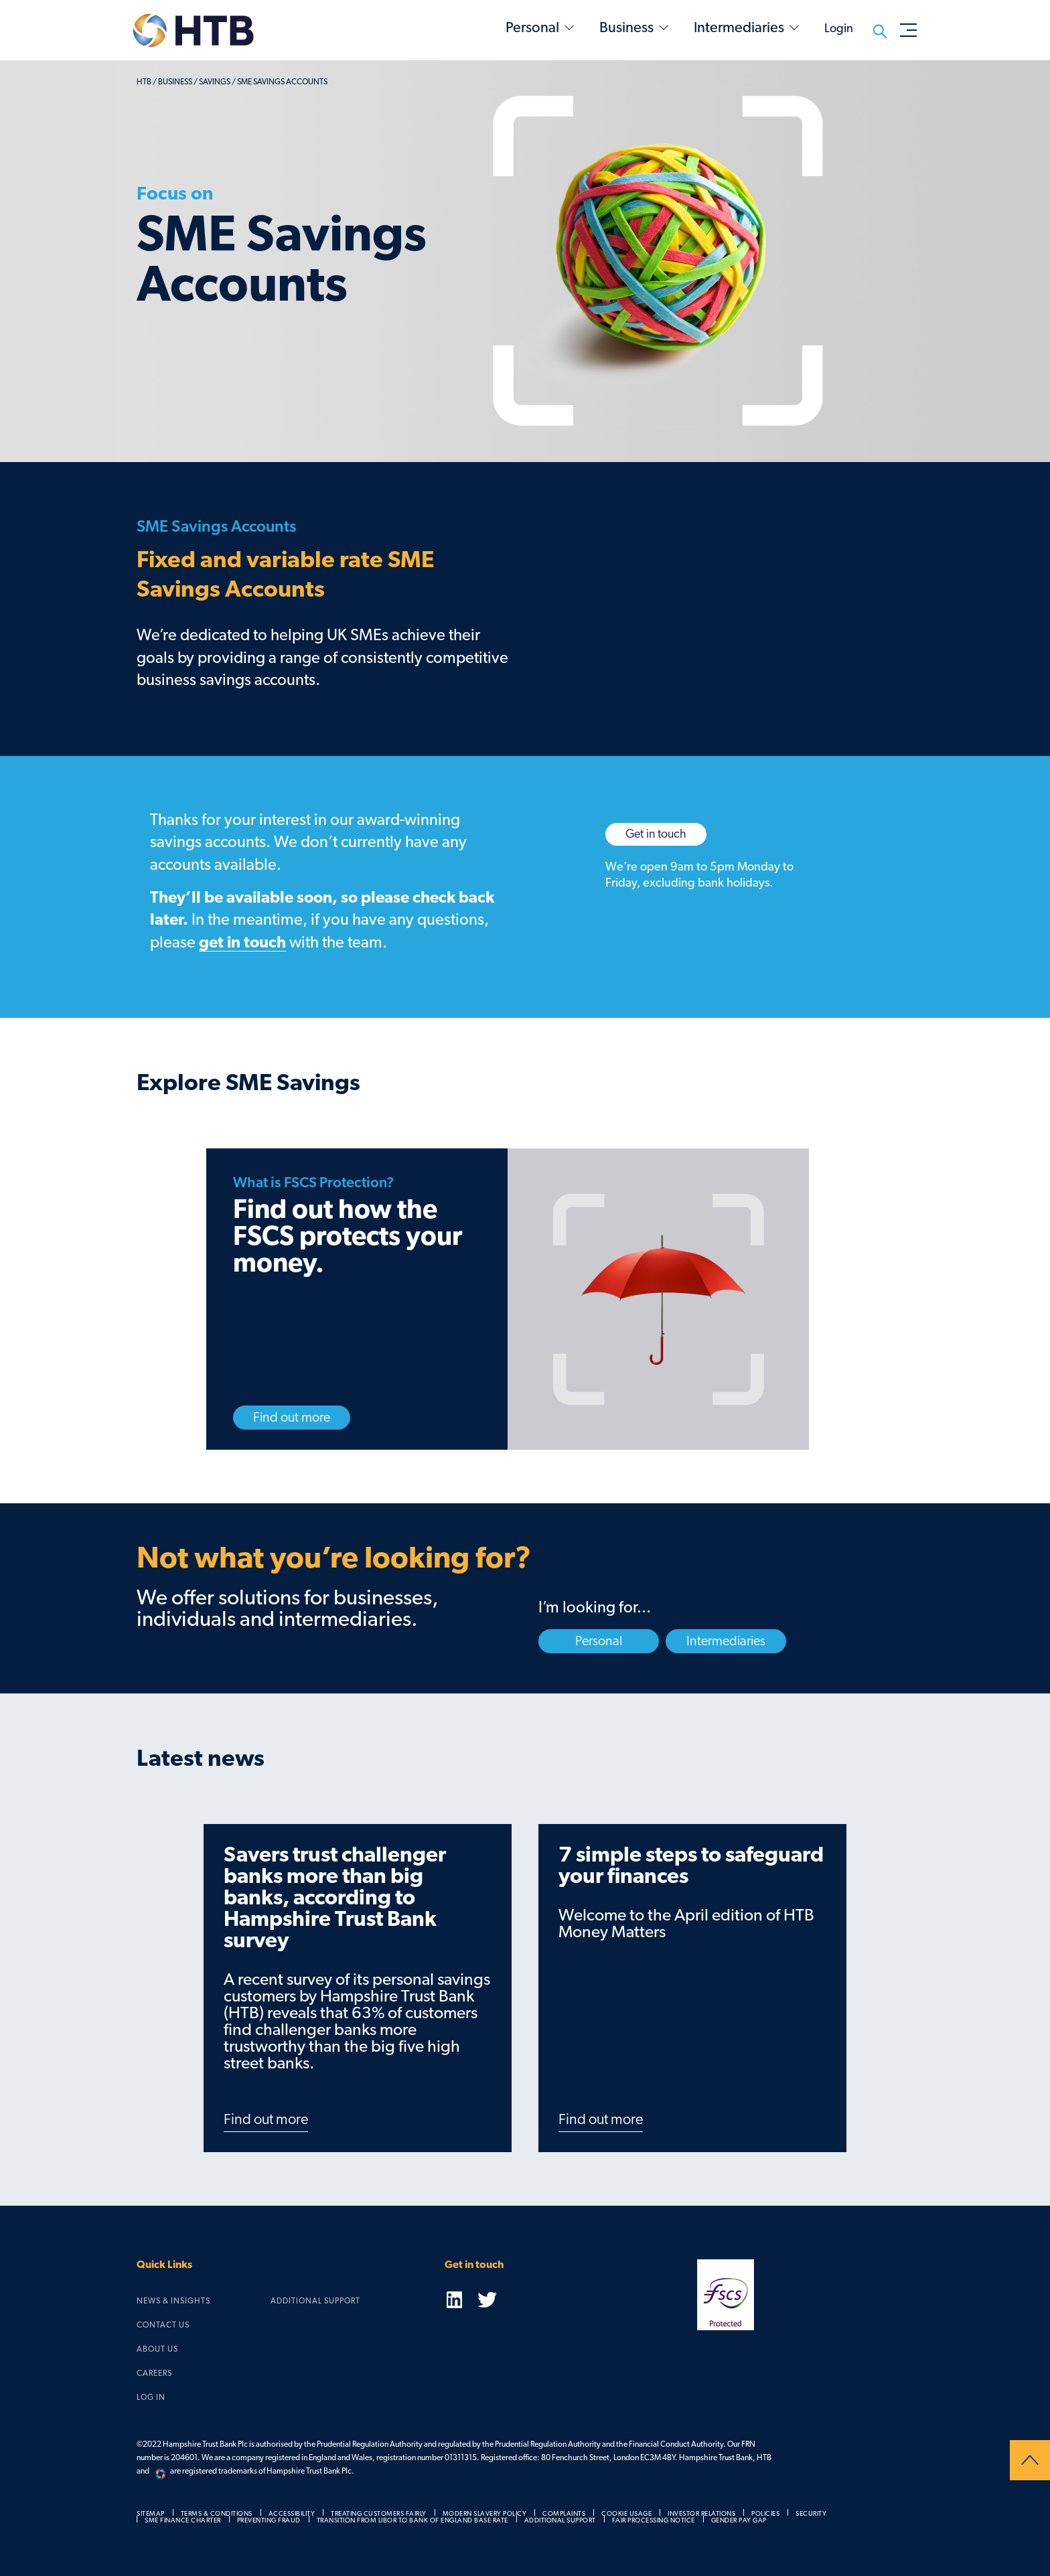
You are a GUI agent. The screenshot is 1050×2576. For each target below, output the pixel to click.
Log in (151, 2397)
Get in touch (655, 834)
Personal (532, 27)
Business (626, 27)
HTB (144, 82)
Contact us (163, 2325)
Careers (154, 2373)
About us (157, 2349)
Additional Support (315, 2301)
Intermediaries (739, 27)
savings (214, 82)
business (175, 82)
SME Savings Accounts (282, 82)
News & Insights (173, 2301)
